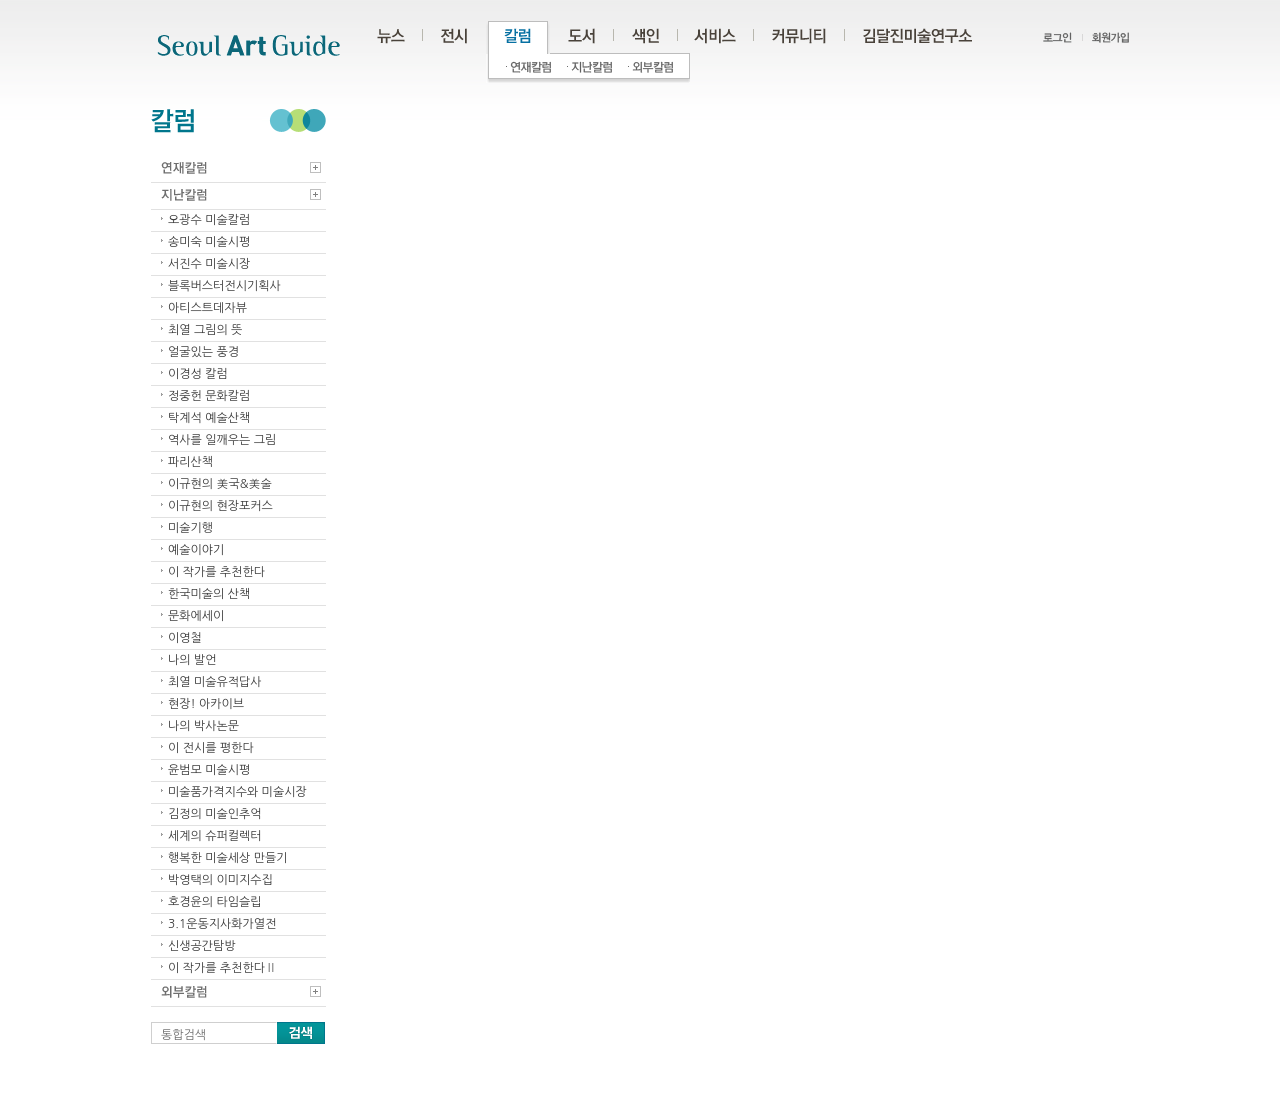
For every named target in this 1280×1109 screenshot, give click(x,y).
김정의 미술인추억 (215, 814)
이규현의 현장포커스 (220, 506)
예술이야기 (196, 550)
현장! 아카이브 (206, 704)
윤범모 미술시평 (209, 770)
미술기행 (190, 528)
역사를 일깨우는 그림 (222, 440)
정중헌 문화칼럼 (209, 396)
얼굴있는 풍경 (203, 352)
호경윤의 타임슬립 (215, 902)
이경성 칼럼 (198, 374)
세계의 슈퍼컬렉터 (215, 836)
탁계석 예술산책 (209, 418)
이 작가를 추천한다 (216, 572)
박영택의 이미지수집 (220, 880)
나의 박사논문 (203, 726)
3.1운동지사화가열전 (222, 924)
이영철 (185, 638)
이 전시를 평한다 (211, 748)
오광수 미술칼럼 (209, 220)
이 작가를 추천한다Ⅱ (222, 968)
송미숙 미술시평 (209, 242)
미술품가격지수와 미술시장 (237, 792)
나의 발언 (192, 660)
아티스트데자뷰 (207, 308)
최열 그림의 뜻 (205, 330)
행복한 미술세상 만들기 (228, 858)
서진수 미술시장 (209, 264)
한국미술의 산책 (209, 594)
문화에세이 (196, 616)
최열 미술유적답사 (215, 682)
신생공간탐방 (202, 946)
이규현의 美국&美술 (220, 484)
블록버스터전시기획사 (224, 286)
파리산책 (190, 462)
